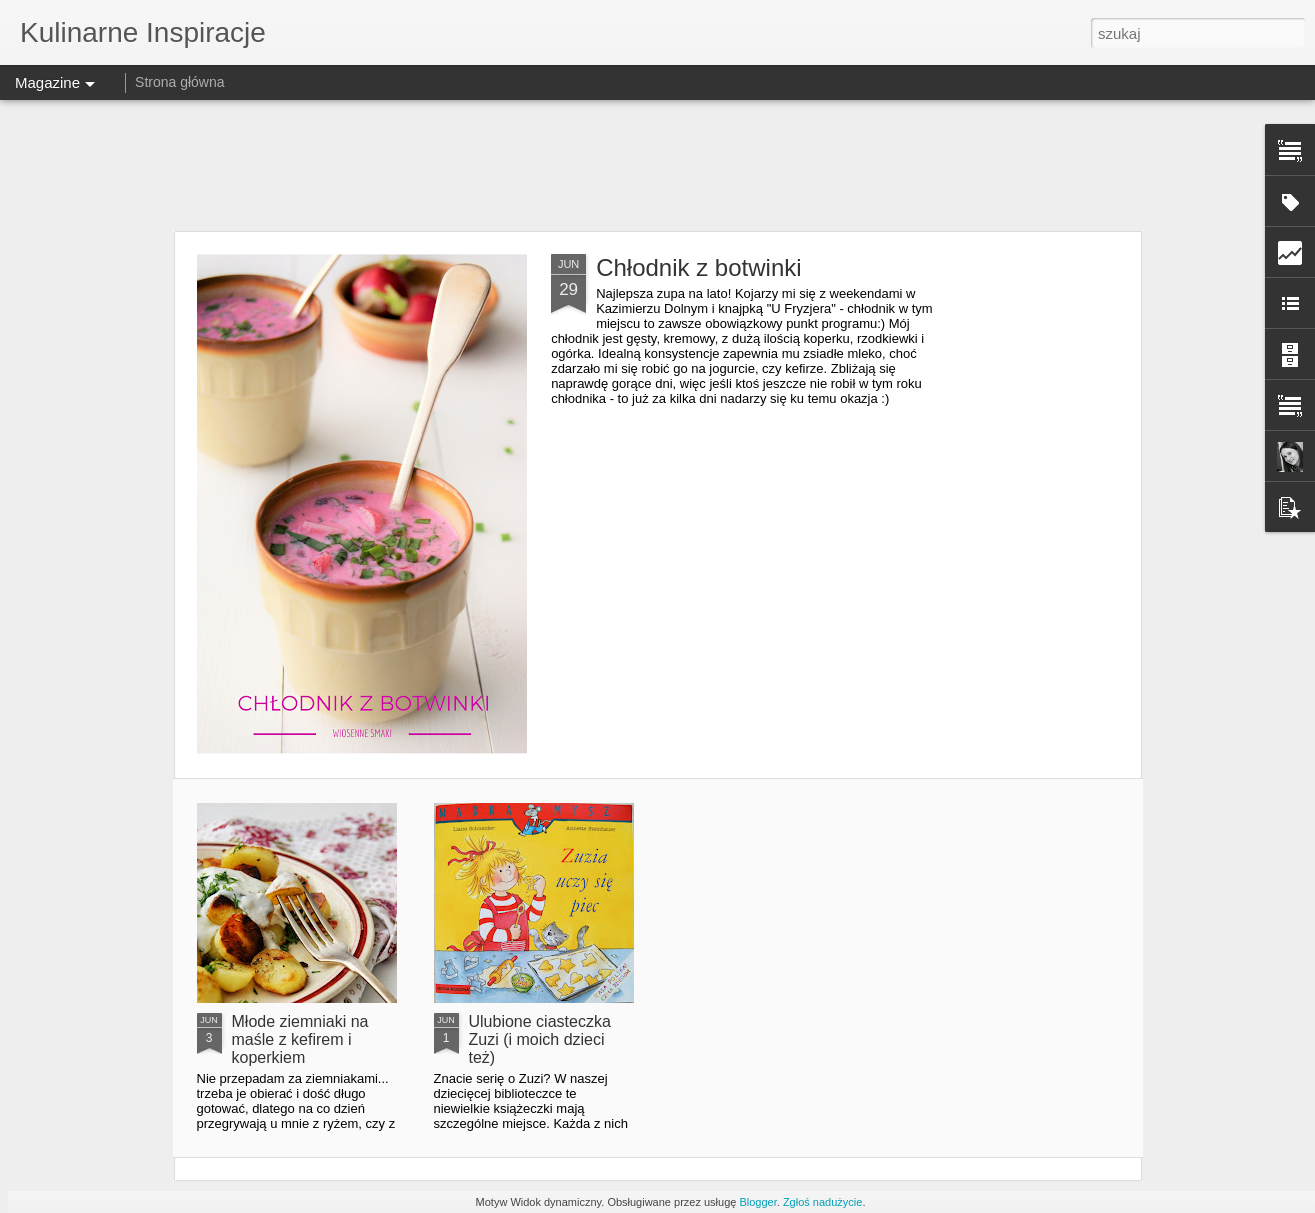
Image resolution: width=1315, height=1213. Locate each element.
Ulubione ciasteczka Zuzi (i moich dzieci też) (540, 1039)
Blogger (757, 1202)
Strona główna (180, 82)
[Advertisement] (658, 165)
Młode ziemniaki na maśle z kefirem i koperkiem (300, 1039)
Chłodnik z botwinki (698, 267)
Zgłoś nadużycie (823, 1202)
